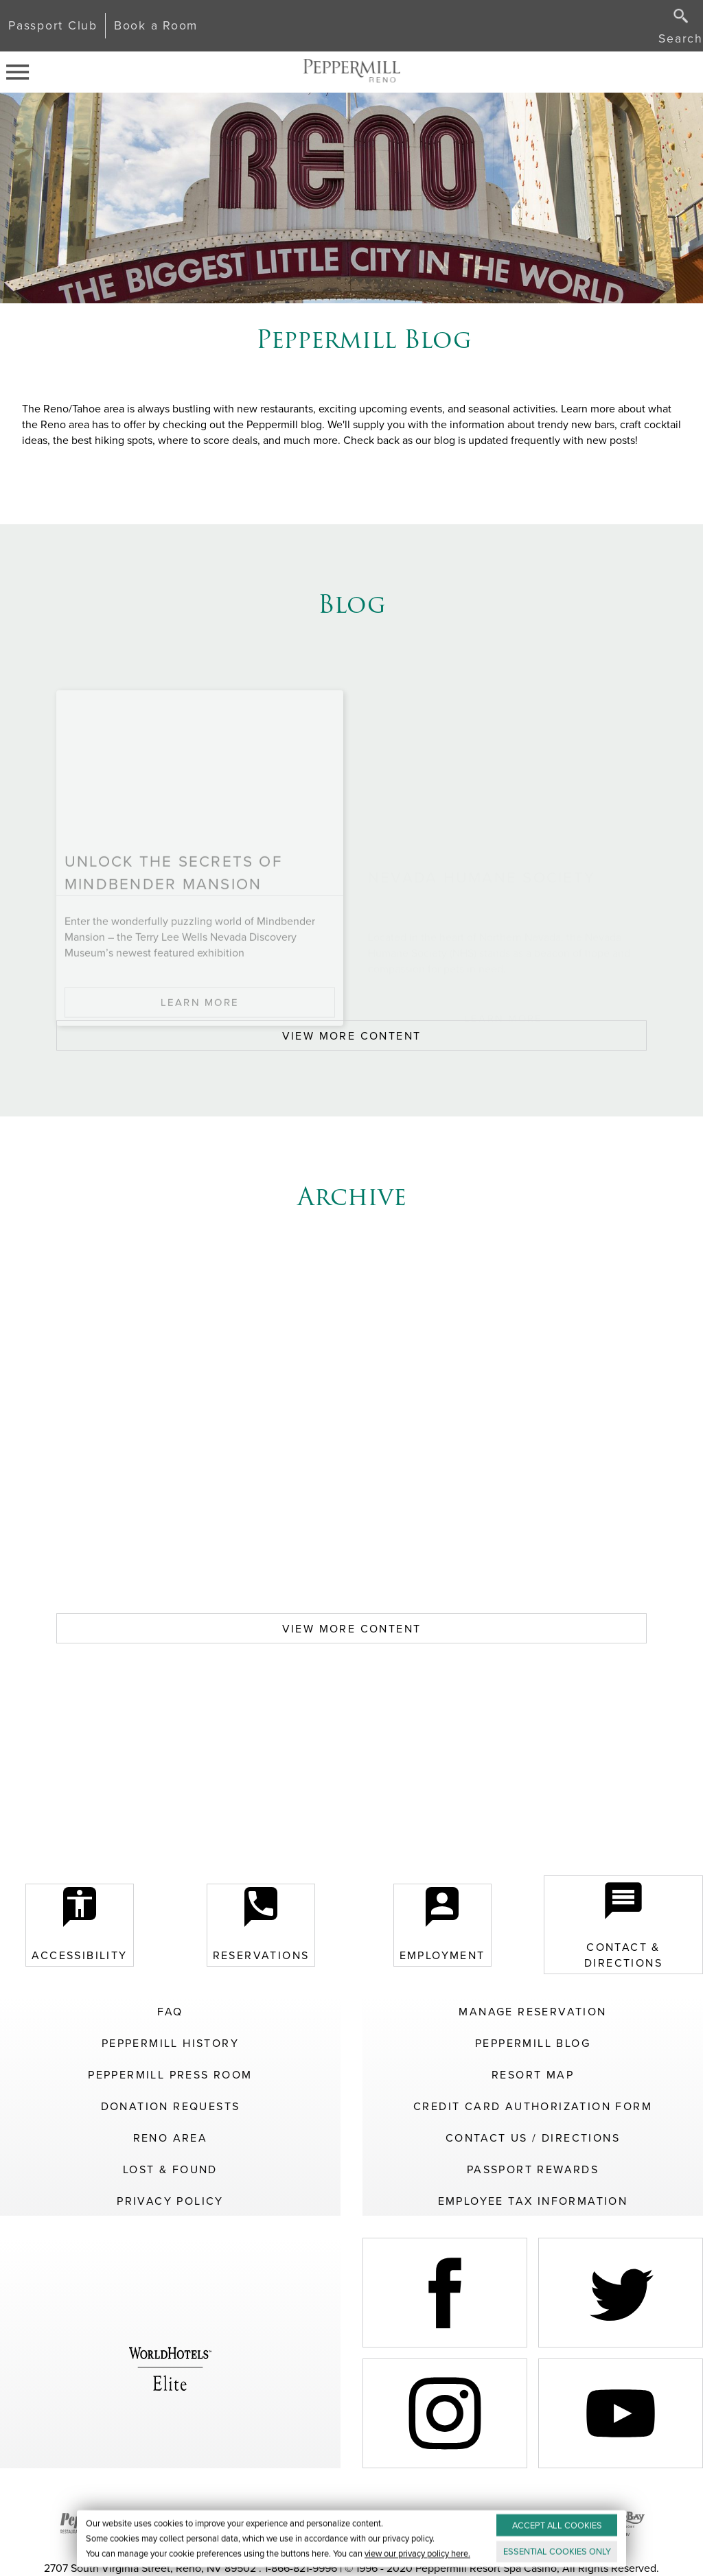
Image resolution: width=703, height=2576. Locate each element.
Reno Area (170, 2138)
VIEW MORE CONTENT (352, 1036)
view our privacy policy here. (417, 2553)
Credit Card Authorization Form (532, 2106)
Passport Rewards (533, 2169)
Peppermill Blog (532, 2043)
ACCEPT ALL (557, 2525)
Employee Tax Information (533, 2201)
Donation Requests (170, 2106)
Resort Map (533, 2075)
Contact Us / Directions (533, 2138)
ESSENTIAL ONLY (557, 2551)
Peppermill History (170, 2043)
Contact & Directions (623, 1925)
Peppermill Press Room (170, 2075)
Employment (442, 1925)
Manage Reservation (532, 2011)
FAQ (170, 2011)
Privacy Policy (170, 2201)
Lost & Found (170, 2169)
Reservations (261, 1925)
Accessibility (79, 1925)
